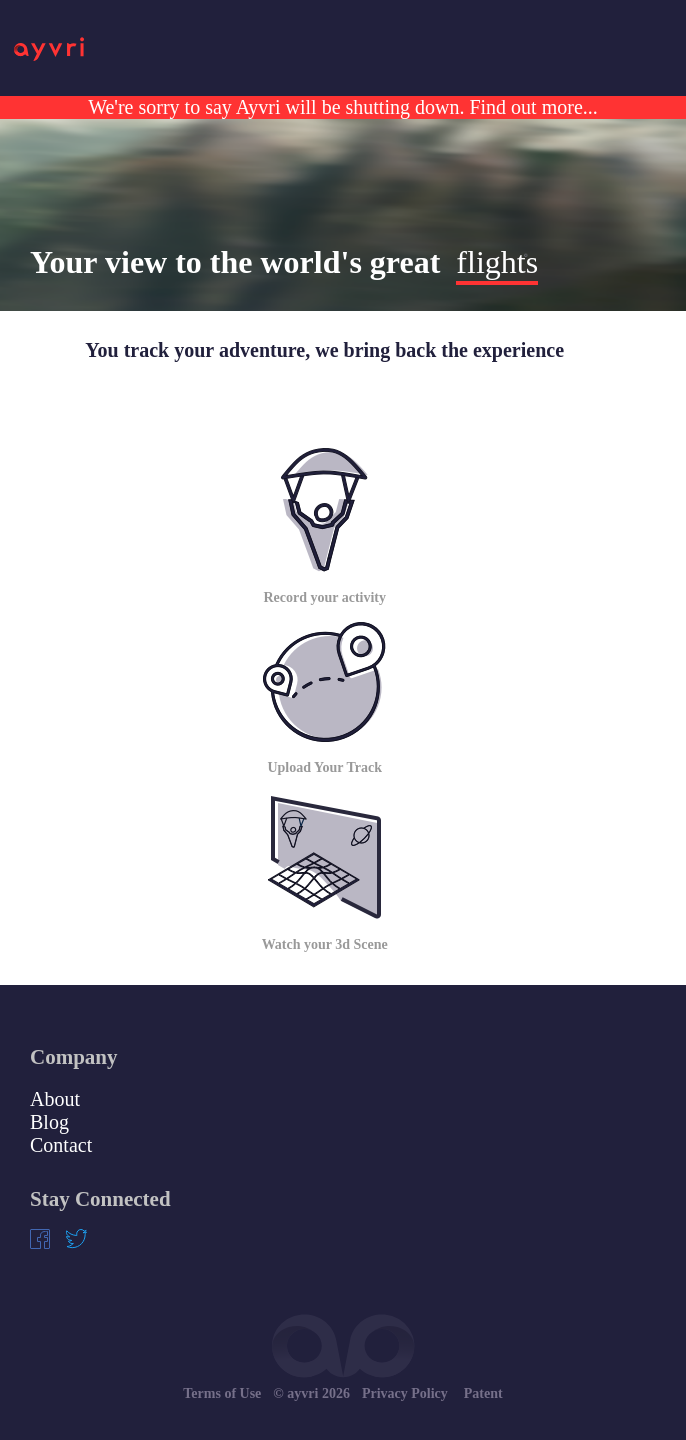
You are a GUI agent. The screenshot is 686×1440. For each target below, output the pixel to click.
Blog (49, 1122)
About (55, 1099)
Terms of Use (222, 1393)
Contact (61, 1145)
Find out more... (530, 107)
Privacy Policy (405, 1393)
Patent (483, 1393)
